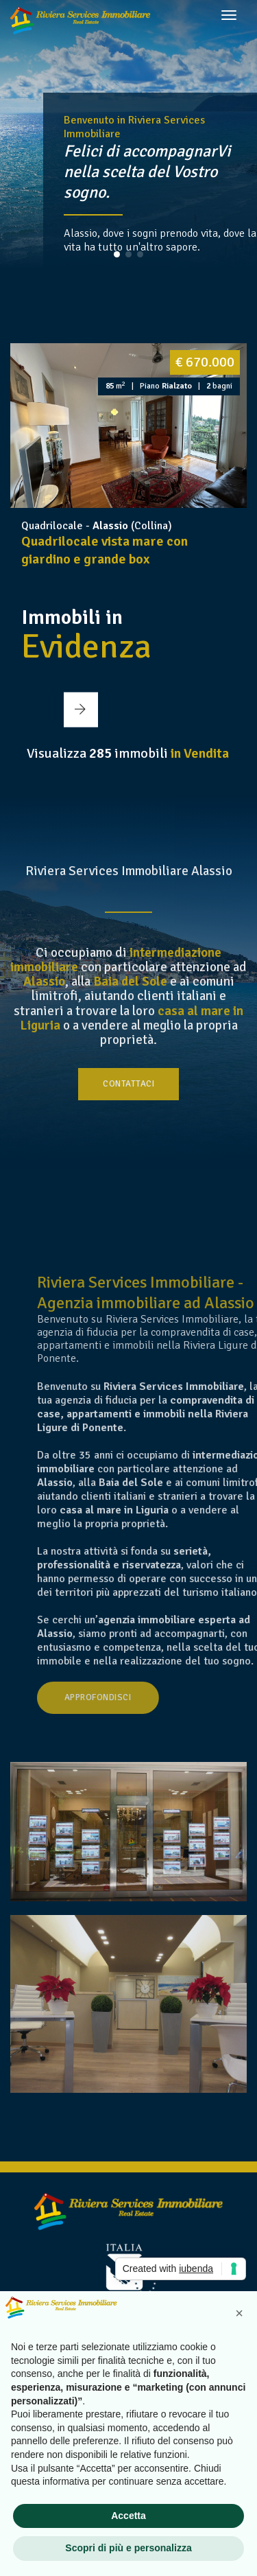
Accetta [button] (128, 2515)
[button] (117, 254)
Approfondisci (159, 1697)
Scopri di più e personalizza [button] (128, 2547)
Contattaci (128, 1083)
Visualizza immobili (128, 753)
